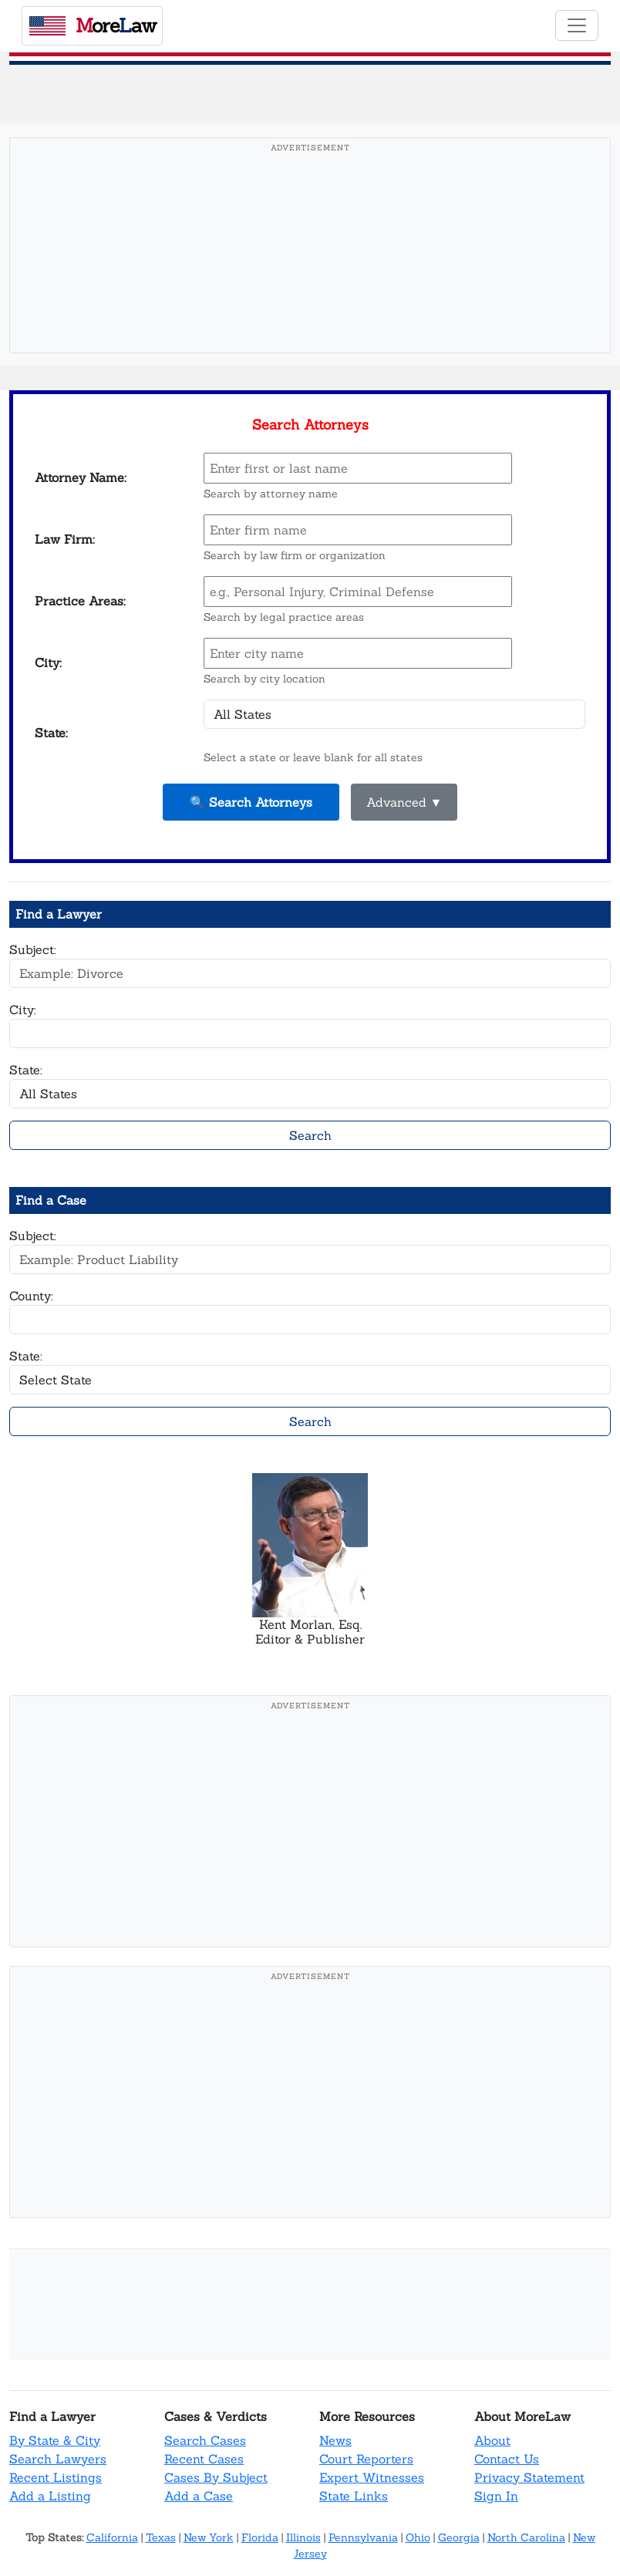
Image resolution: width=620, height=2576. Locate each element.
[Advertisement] (310, 269)
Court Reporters (366, 2458)
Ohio (418, 2537)
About (492, 2440)
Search (310, 1135)
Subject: (32, 949)
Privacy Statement (529, 2477)
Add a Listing (50, 2496)
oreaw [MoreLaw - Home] (92, 25)
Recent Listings (55, 2477)
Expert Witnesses (371, 2477)
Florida (259, 2537)
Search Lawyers (57, 2458)
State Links (353, 2496)
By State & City (54, 2440)
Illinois (303, 2537)
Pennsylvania (363, 2537)
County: (31, 1295)
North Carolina (526, 2537)
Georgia (459, 2537)
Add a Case (198, 2496)
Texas (161, 2537)
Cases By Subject (216, 2477)
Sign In (496, 2496)
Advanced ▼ (404, 802)
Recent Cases (204, 2458)
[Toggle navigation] (576, 25)
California (112, 2537)
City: (22, 1009)
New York (209, 2537)
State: (25, 1069)
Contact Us (506, 2458)
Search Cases (205, 2440)
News (335, 2440)
